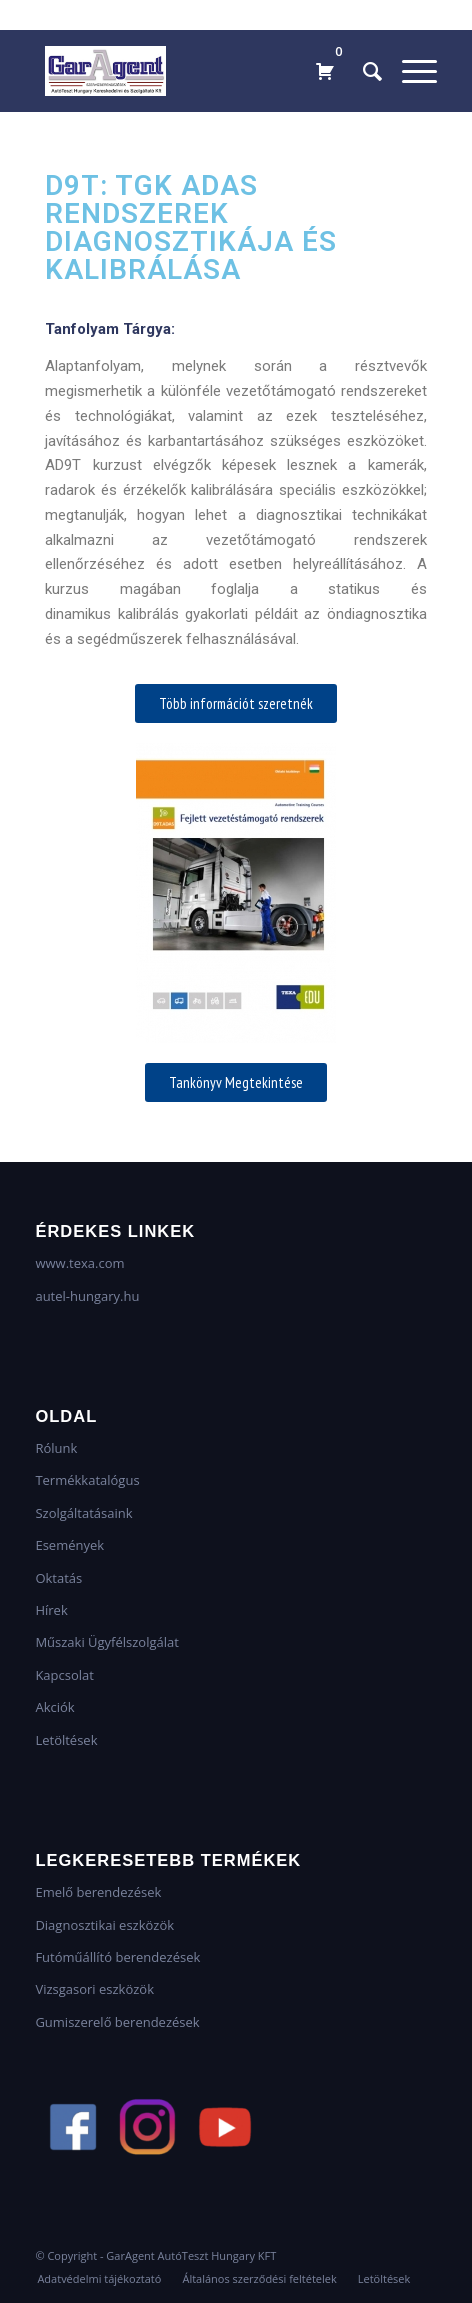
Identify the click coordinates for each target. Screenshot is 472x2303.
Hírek (51, 1610)
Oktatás (58, 1578)
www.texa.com (79, 1263)
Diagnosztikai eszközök (104, 1925)
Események (69, 1545)
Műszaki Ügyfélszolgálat (106, 1642)
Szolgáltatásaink (83, 1513)
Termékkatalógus (87, 1480)
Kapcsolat (64, 1675)
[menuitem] (362, 71)
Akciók (54, 1707)
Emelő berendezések (98, 1892)
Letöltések (66, 1740)
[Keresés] (362, 71)
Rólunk (56, 1448)
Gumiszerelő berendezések (117, 2022)
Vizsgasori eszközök (94, 1989)
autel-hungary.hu (87, 1296)
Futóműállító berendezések (117, 1957)
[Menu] (409, 71)
